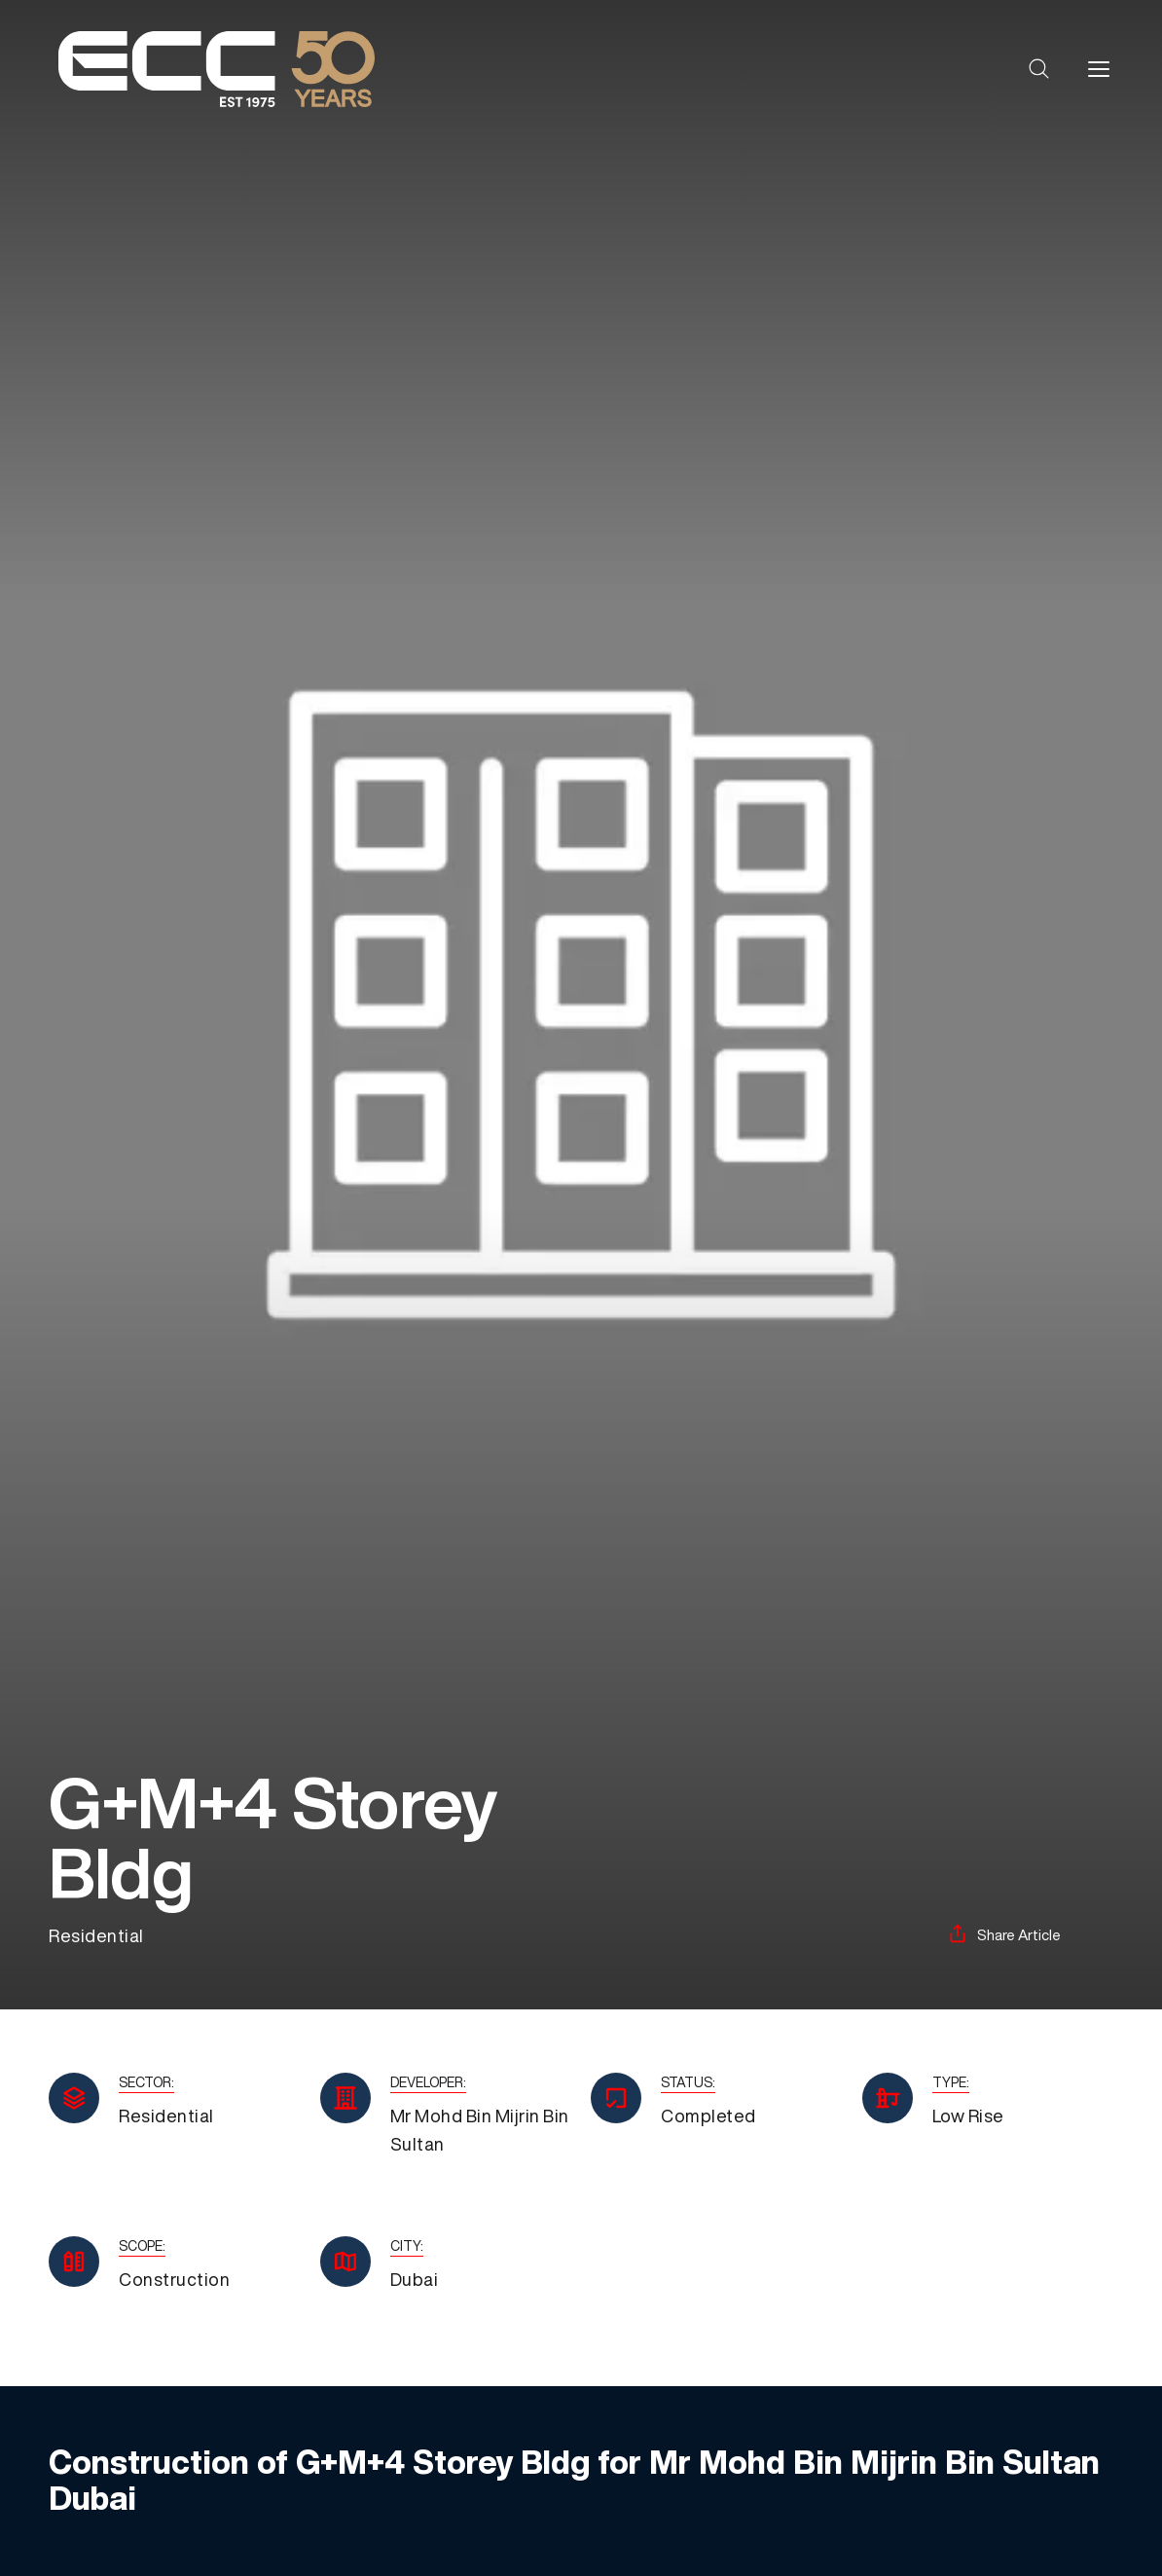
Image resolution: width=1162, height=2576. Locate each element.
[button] (1039, 69)
